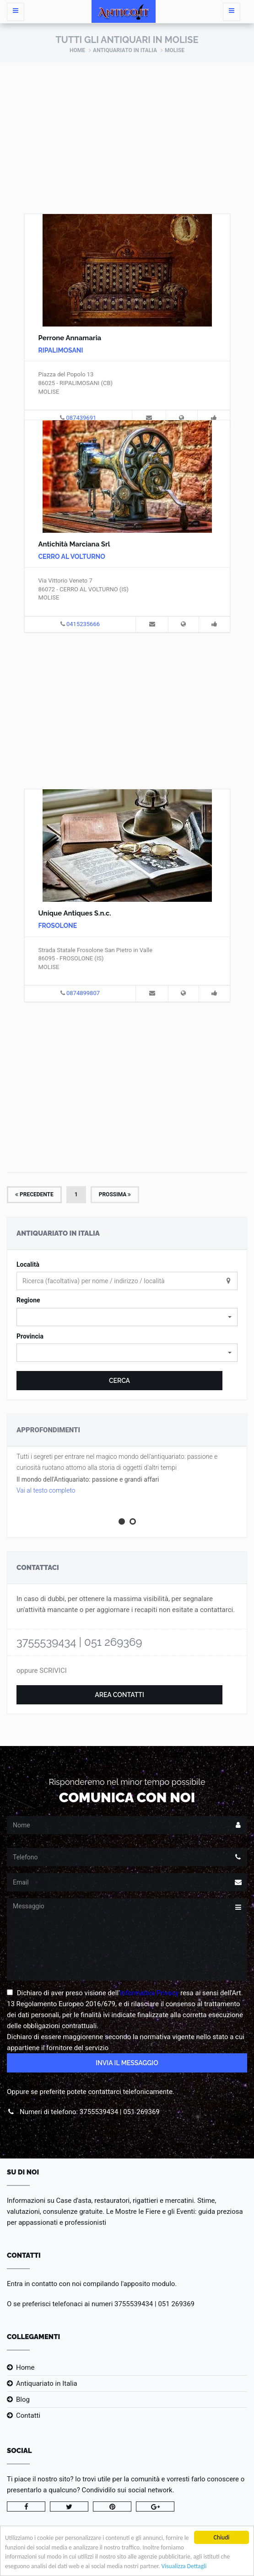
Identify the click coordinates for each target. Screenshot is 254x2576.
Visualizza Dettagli (183, 2567)
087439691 (81, 417)
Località (27, 1264)
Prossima (115, 1194)
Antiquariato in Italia (125, 50)
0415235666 (83, 624)
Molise (174, 50)
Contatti (28, 2415)
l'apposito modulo (148, 2284)
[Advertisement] (127, 131)
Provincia (29, 1336)
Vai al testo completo (46, 1490)
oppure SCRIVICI (41, 1670)
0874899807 (83, 993)
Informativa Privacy (149, 1993)
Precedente (34, 1194)
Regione (28, 1300)
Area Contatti (119, 1694)
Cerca (119, 1380)
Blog (23, 2399)
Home (77, 50)
